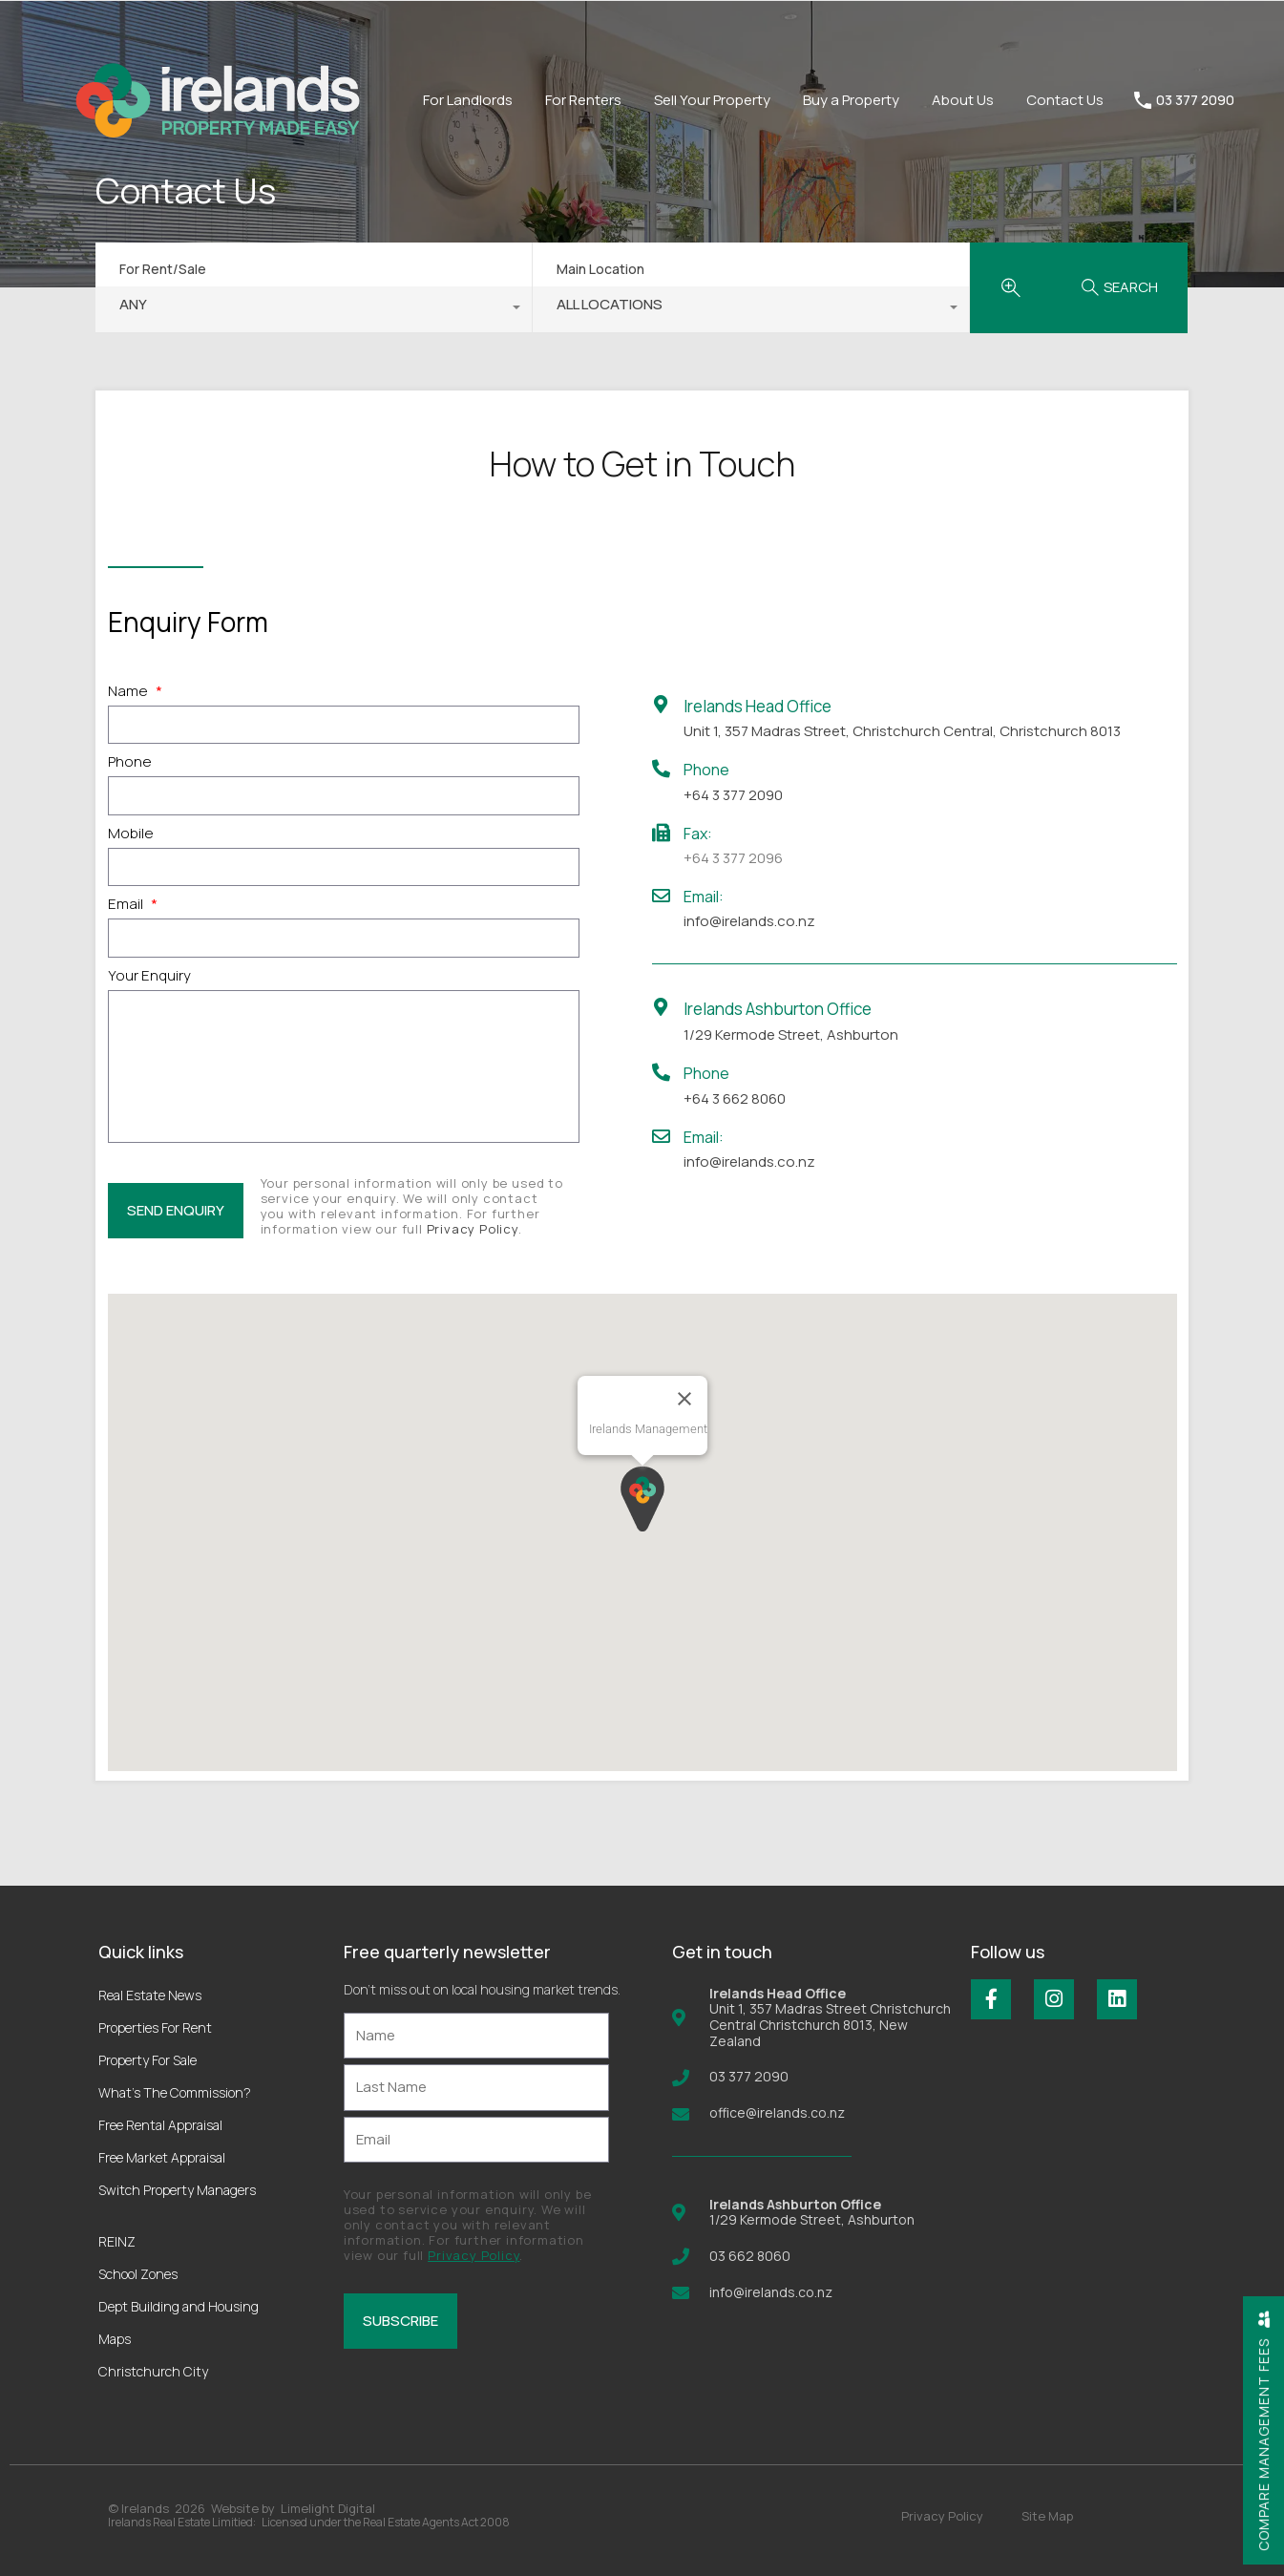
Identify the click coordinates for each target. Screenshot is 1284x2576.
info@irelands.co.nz (749, 921)
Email (133, 904)
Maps (114, 2339)
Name (135, 691)
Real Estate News (149, 1995)
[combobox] (313, 309)
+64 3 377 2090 (733, 795)
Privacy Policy (472, 1228)
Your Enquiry (149, 975)
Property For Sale (147, 2060)
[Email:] (661, 895)
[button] (642, 1499)
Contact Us (1065, 100)
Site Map (1047, 2515)
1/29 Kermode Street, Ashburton (791, 1034)
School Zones (138, 2274)
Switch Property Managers (177, 2190)
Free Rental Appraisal (160, 2125)
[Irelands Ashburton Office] (661, 1007)
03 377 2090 (1195, 101)
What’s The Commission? (174, 2092)
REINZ (117, 2241)
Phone (130, 761)
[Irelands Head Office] (661, 704)
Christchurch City (153, 2371)
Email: (704, 896)
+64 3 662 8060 (735, 1098)
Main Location (600, 269)
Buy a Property (851, 100)
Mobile (131, 833)
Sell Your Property (712, 100)
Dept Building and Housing (178, 2306)
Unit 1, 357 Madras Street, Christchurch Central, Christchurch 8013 (902, 731)
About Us (963, 100)
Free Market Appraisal (161, 2157)
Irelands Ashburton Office (778, 1009)
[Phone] (661, 768)
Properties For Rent (155, 2027)
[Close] (684, 1399)
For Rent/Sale (162, 269)
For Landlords (468, 100)
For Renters (583, 100)
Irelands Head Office (757, 706)
